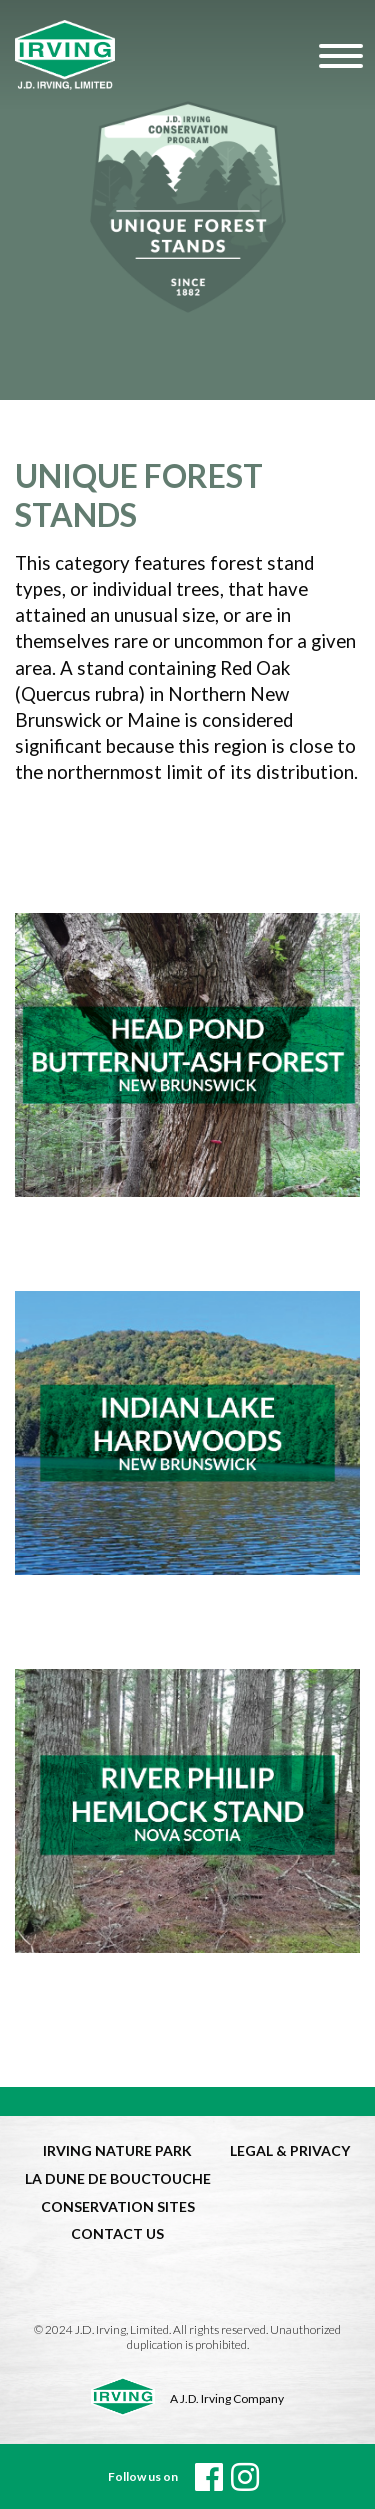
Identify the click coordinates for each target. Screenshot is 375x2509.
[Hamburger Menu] (338, 55)
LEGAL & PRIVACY (290, 2150)
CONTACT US (117, 2233)
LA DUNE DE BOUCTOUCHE (118, 2178)
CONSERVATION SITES (118, 2206)
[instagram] (245, 2476)
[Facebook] (209, 2476)
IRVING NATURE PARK (117, 2150)
